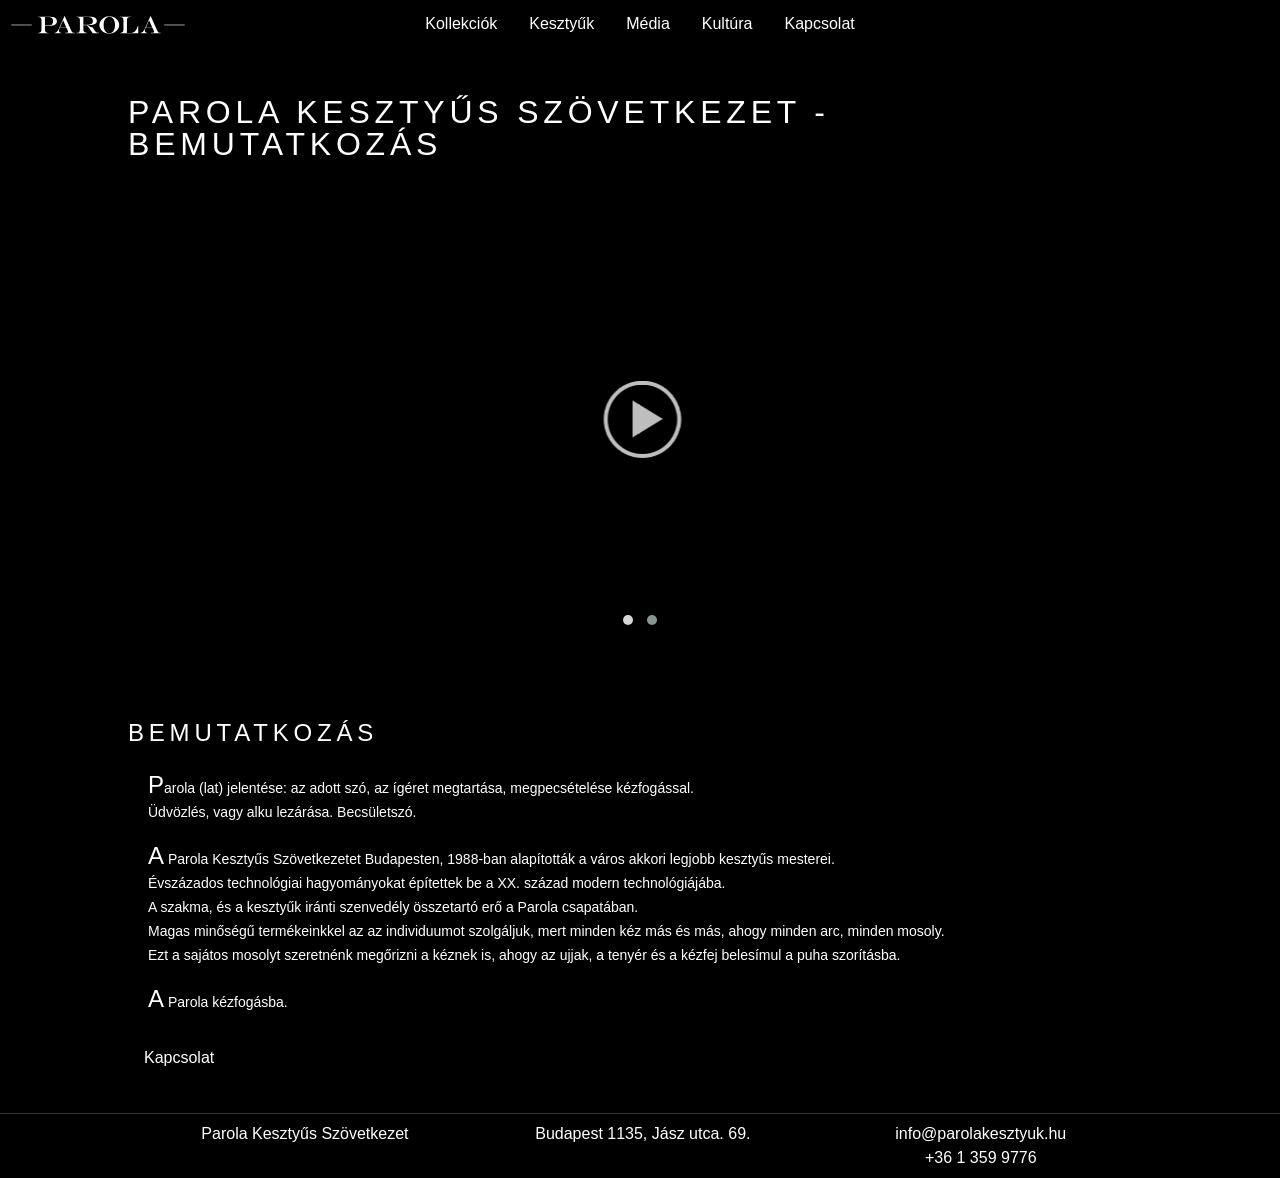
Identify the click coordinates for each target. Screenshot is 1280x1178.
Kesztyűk (561, 23)
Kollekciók (461, 23)
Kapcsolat (819, 23)
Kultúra (727, 23)
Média (648, 23)
